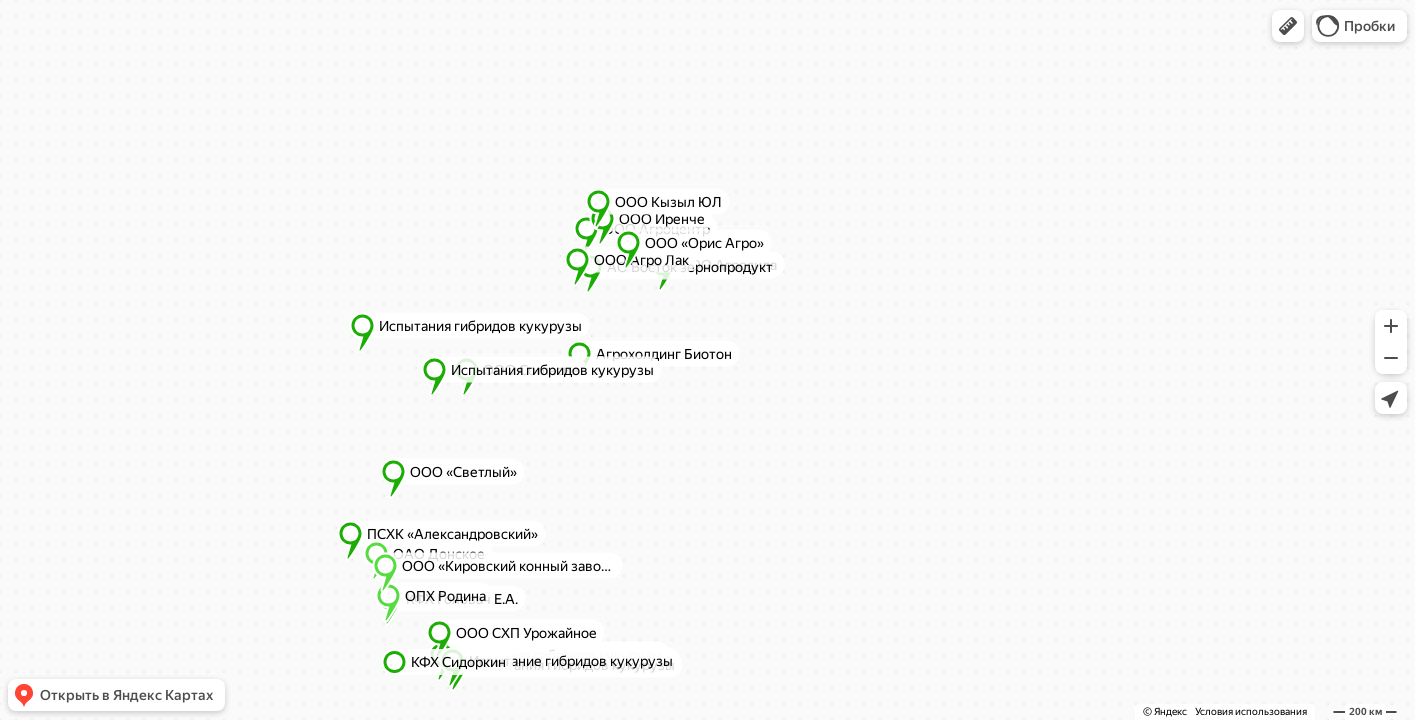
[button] (1288, 26)
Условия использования (1251, 711)
